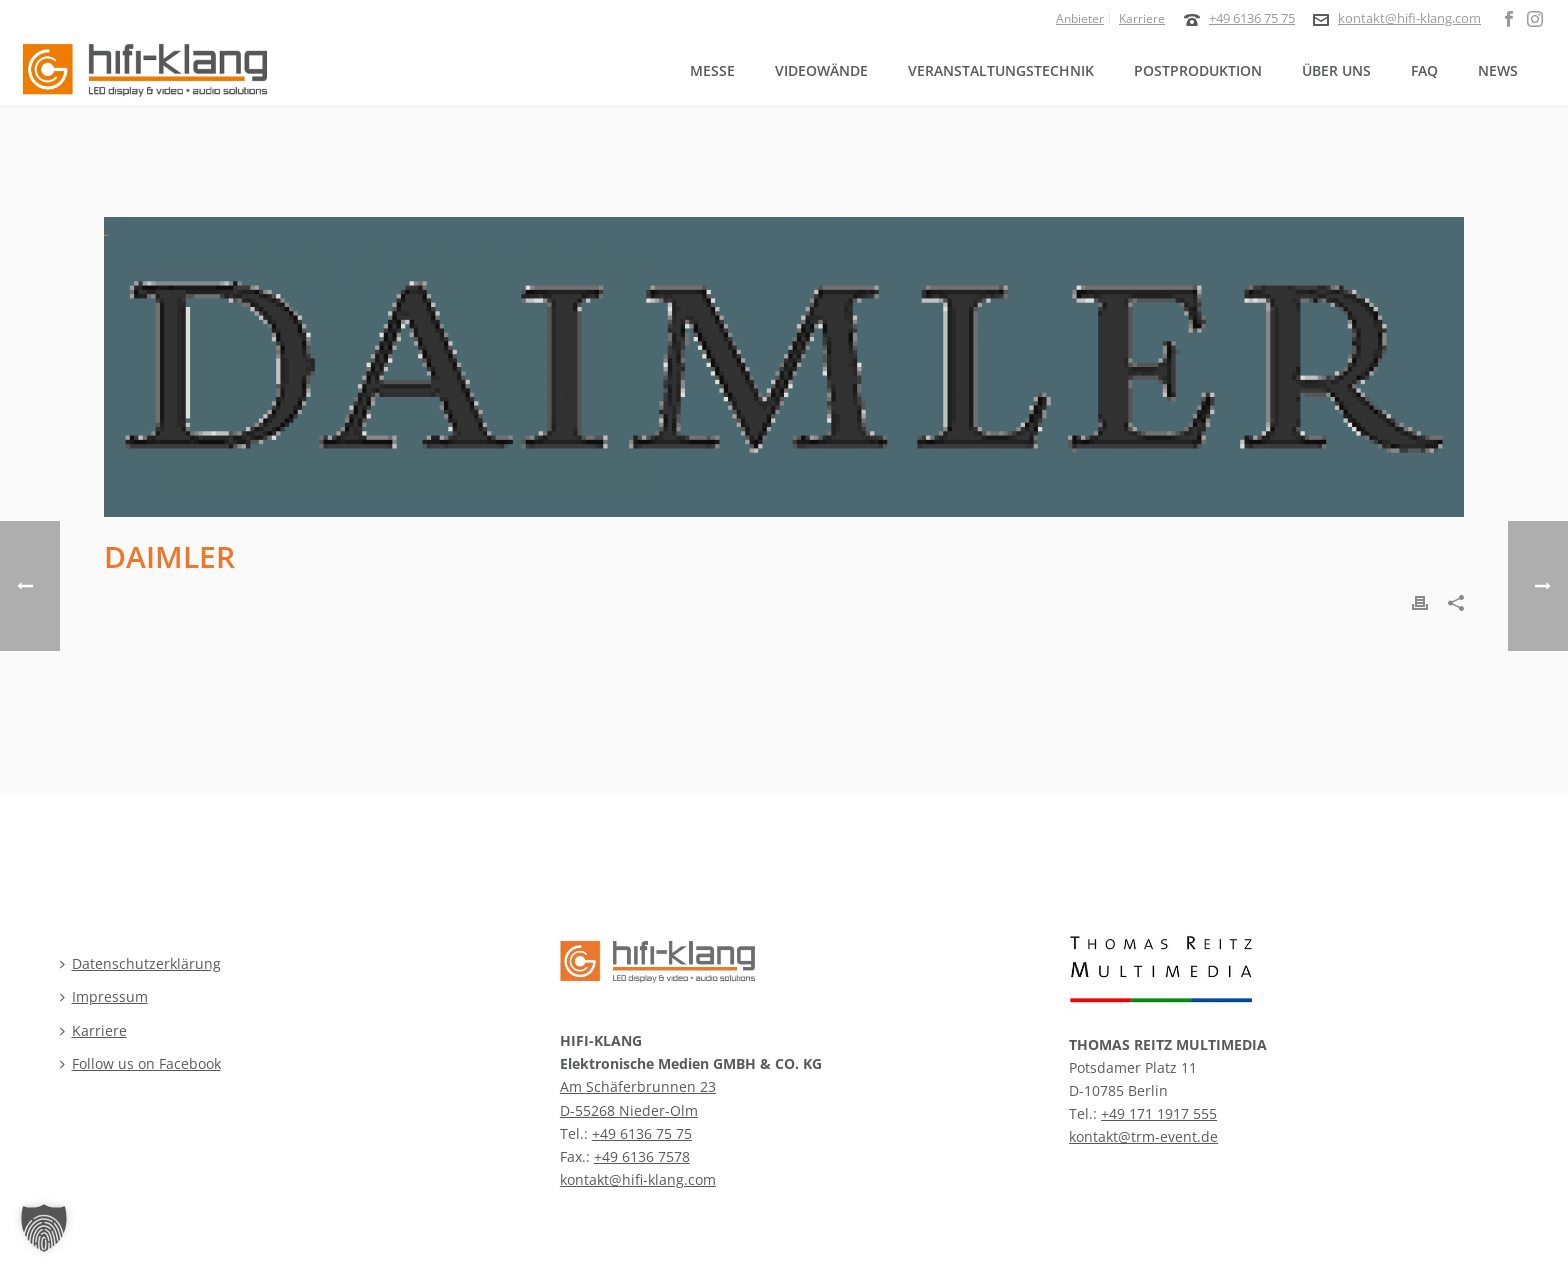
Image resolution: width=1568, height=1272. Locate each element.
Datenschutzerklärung (140, 963)
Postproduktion (1198, 70)
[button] (44, 1228)
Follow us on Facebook (140, 1063)
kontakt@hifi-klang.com (1409, 18)
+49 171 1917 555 (1159, 1113)
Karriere (93, 1030)
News (1498, 70)
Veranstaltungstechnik (1001, 70)
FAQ (1424, 70)
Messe (712, 70)
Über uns (1336, 70)
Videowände (821, 70)
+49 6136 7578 (642, 1156)
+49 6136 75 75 (1252, 18)
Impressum (104, 996)
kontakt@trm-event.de (1143, 1136)
